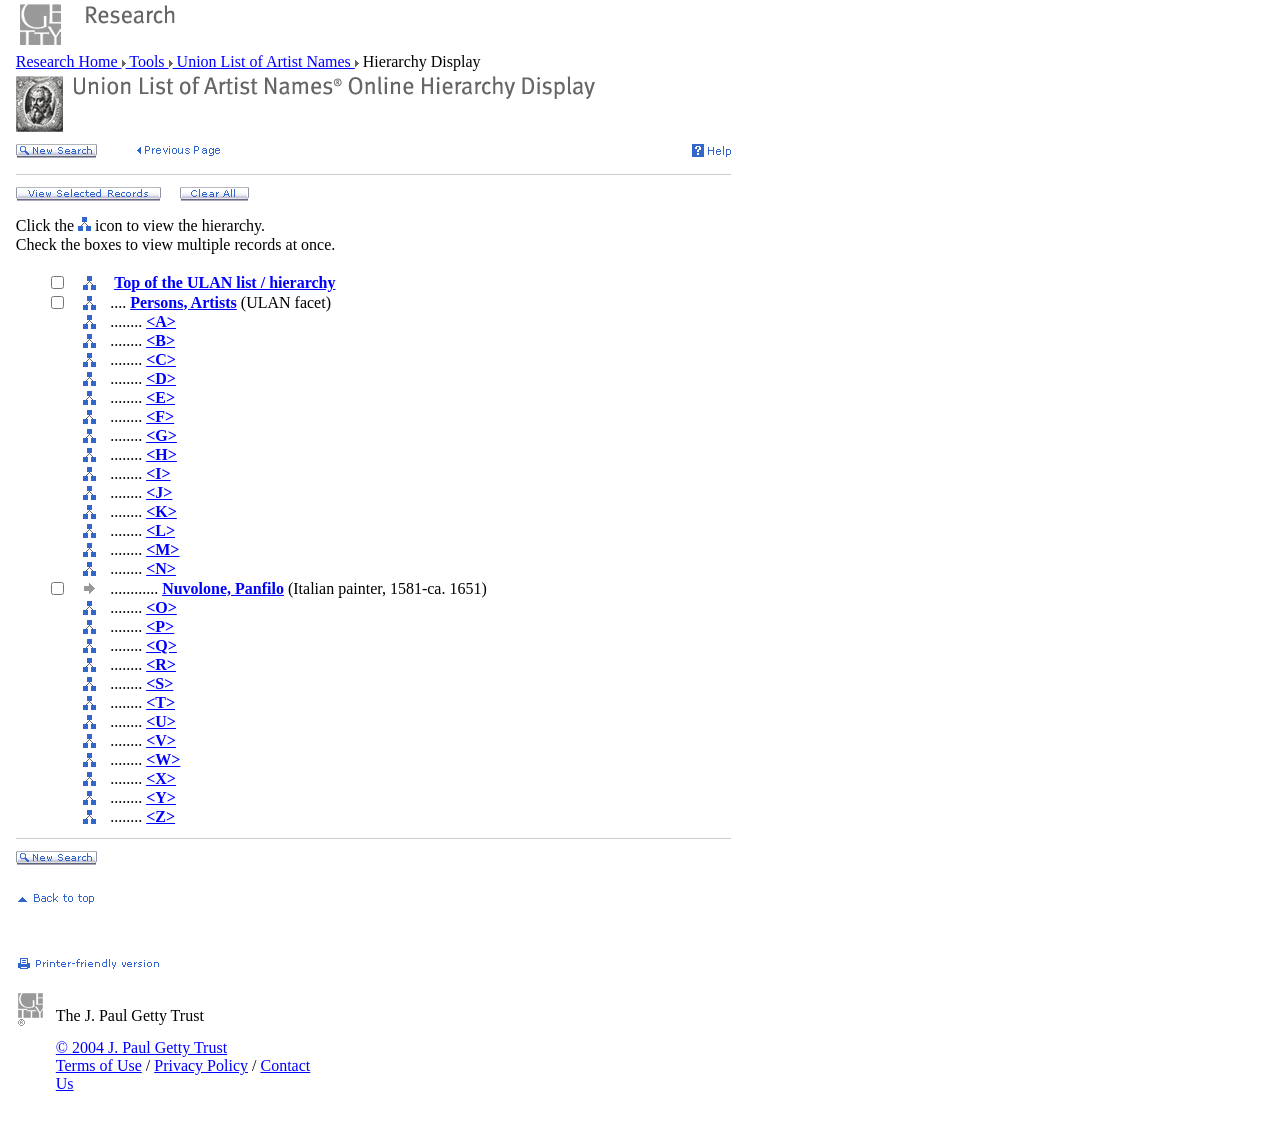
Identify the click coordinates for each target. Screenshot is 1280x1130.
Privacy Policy (201, 1065)
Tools (147, 61)
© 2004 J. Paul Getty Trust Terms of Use (141, 1056)
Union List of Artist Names (264, 61)
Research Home (69, 61)
